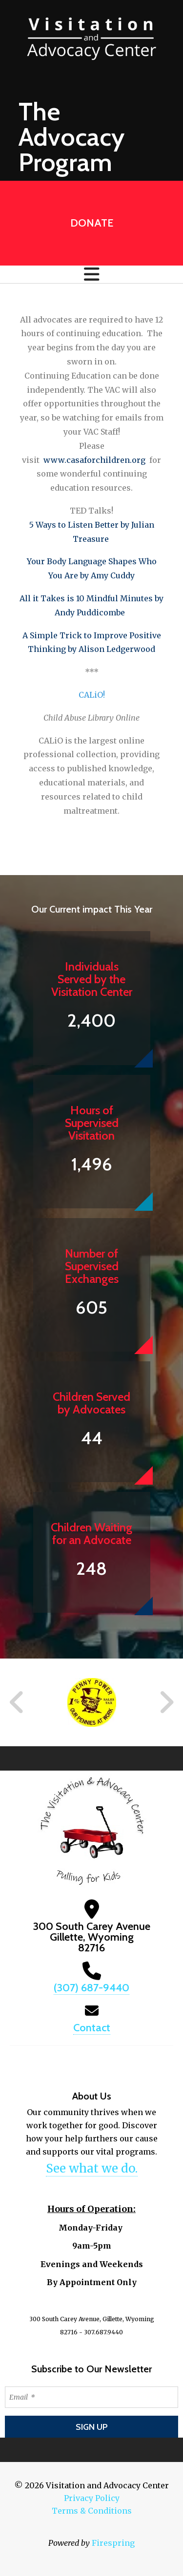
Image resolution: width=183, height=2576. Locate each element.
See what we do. (92, 2168)
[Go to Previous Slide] (17, 1702)
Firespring (113, 2543)
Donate (91, 222)
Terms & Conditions (92, 2511)
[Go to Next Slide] (166, 1702)
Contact (91, 2027)
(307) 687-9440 (91, 1987)
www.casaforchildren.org (94, 460)
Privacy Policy (92, 2498)
